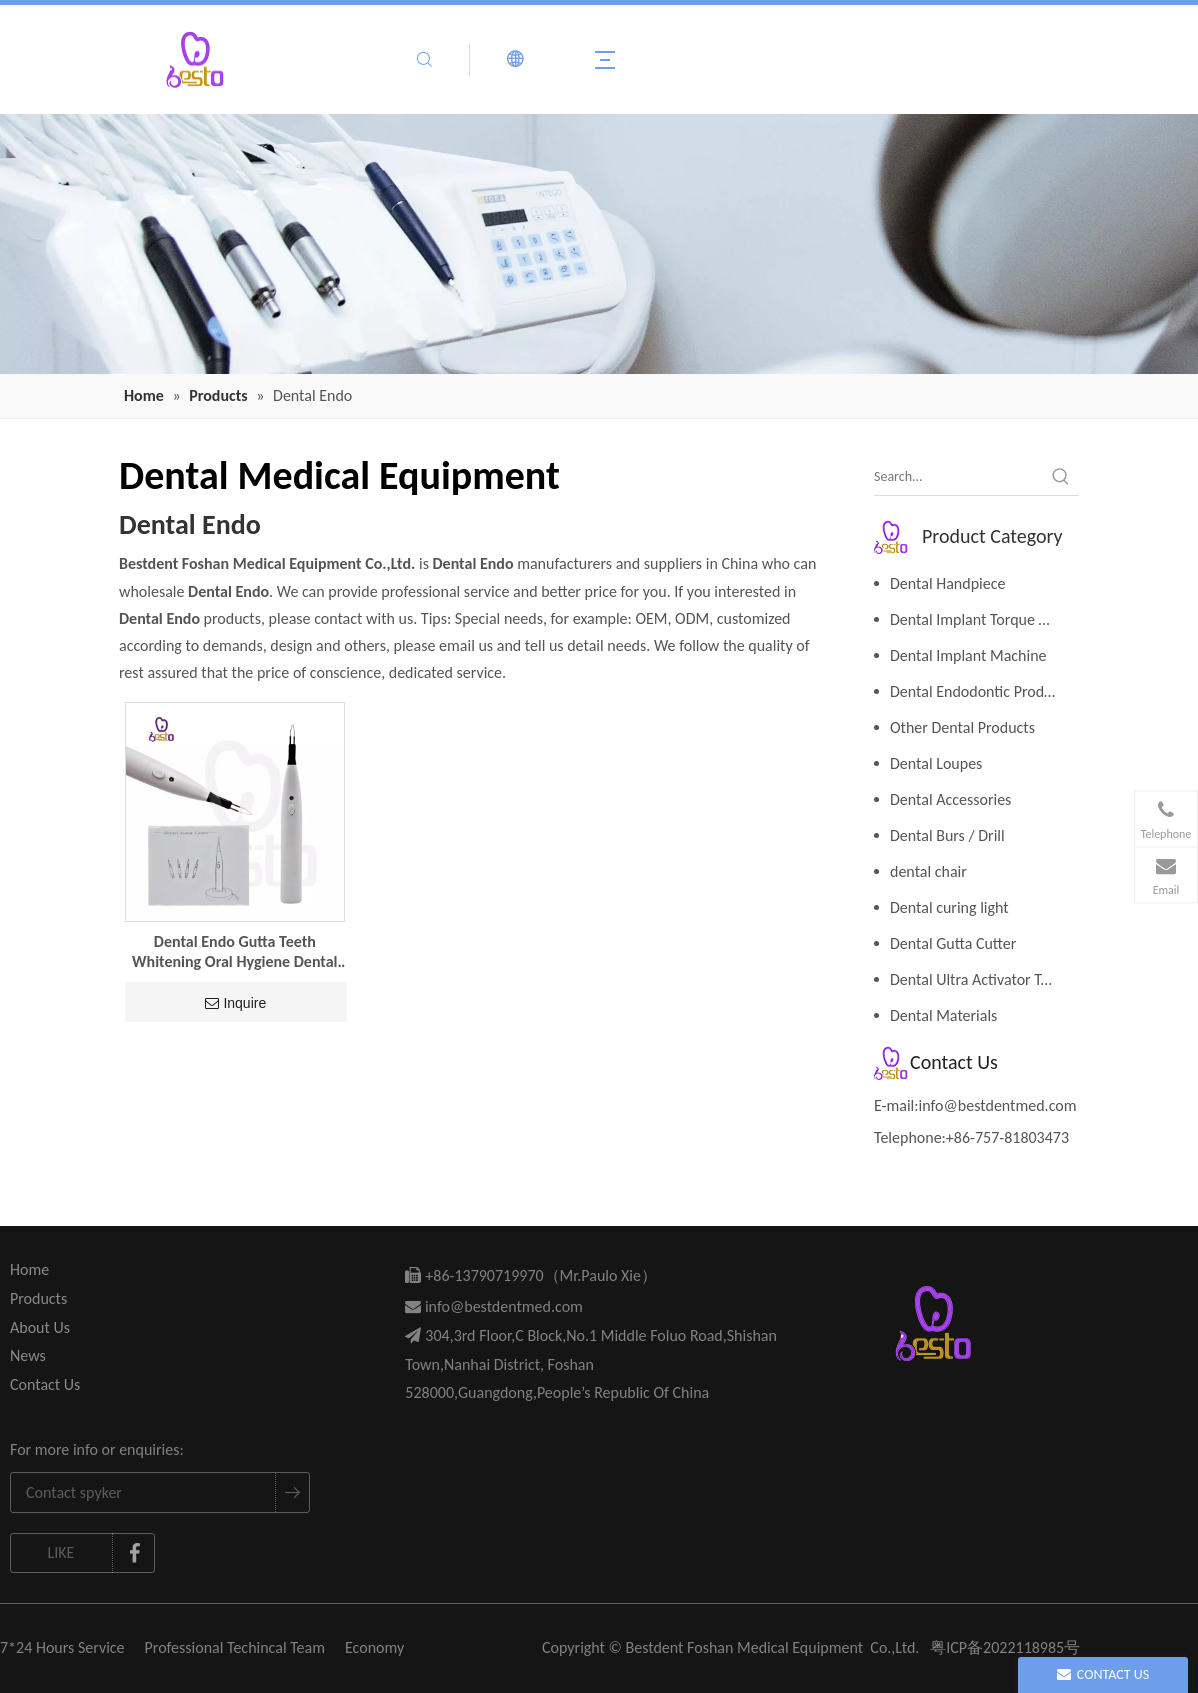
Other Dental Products (962, 727)
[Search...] (958, 477)
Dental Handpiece (947, 583)
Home (29, 1269)
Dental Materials (943, 1015)
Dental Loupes (936, 763)
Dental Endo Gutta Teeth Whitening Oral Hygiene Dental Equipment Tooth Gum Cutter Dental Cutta (234, 952)
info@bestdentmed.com (998, 1105)
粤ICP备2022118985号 (1005, 1647)
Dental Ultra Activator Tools (978, 979)
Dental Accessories (950, 799)
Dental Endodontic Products (980, 691)
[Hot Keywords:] (1061, 477)
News (28, 1355)
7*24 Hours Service (62, 1647)
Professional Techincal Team (235, 1647)
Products (38, 1298)
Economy (374, 1647)
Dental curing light (949, 907)
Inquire (235, 1003)
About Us (40, 1327)
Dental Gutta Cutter (953, 943)
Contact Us (45, 1384)
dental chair (928, 871)
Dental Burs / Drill (947, 835)
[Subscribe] (292, 1492)
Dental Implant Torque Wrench (984, 619)
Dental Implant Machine (968, 655)
